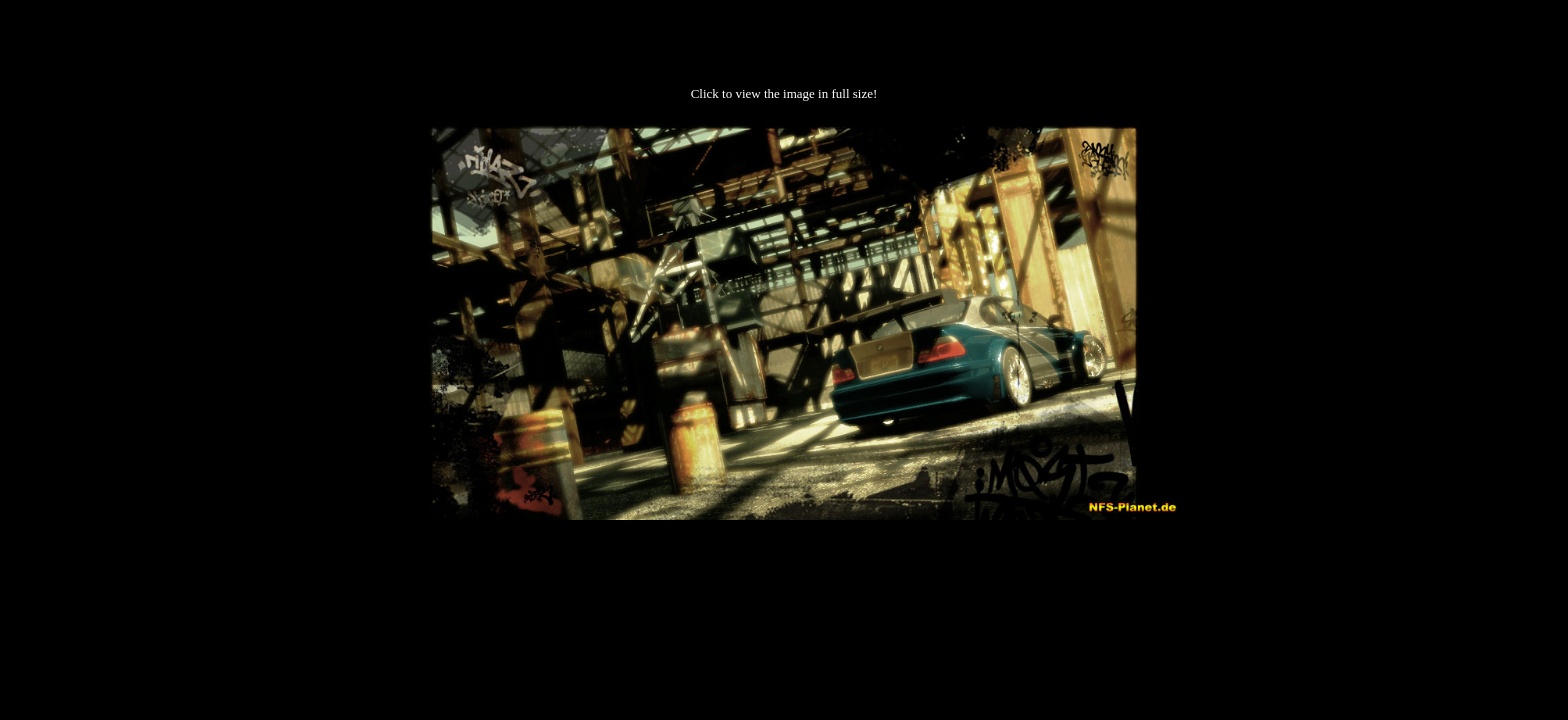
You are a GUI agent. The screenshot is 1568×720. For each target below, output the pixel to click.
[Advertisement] (784, 583)
